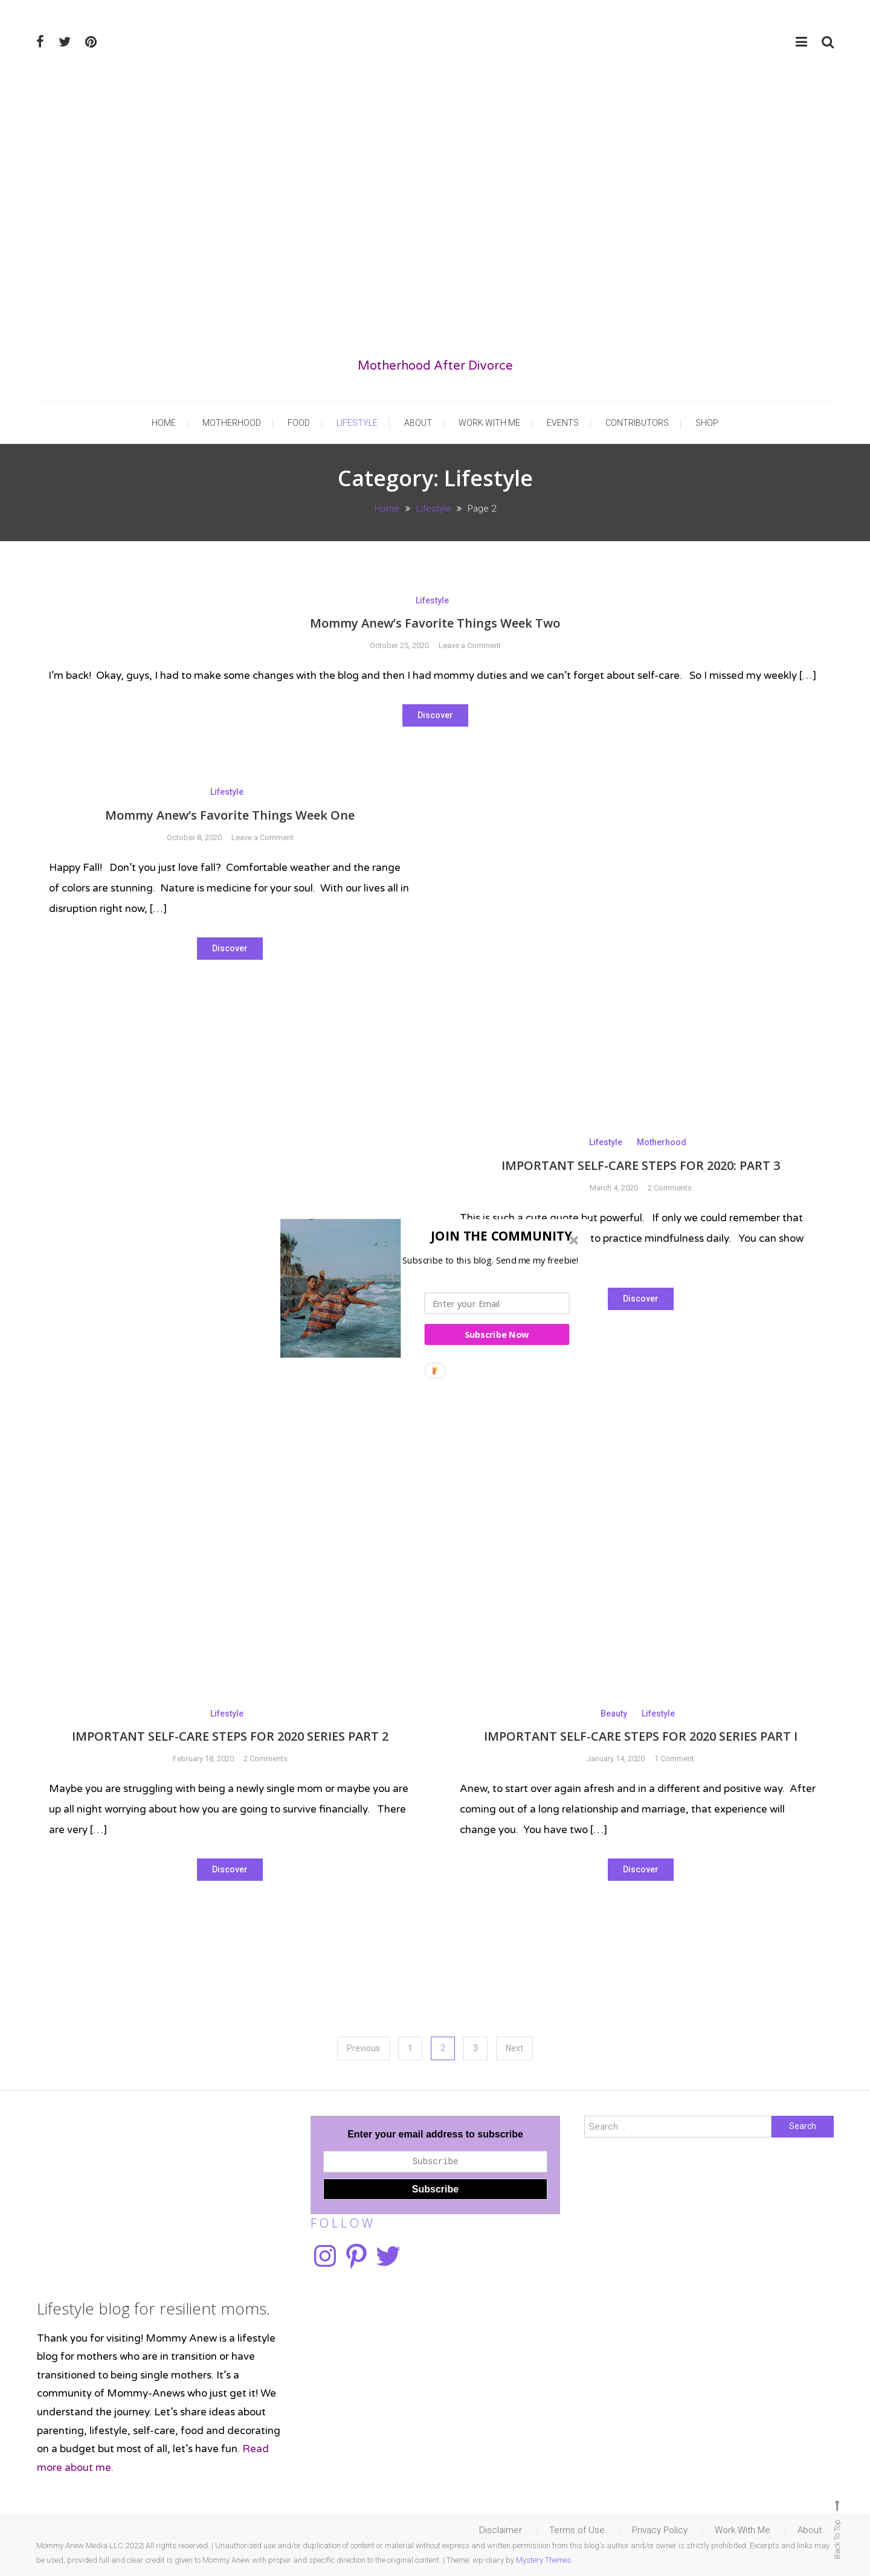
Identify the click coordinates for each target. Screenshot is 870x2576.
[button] (432, 1235)
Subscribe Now (497, 1334)
